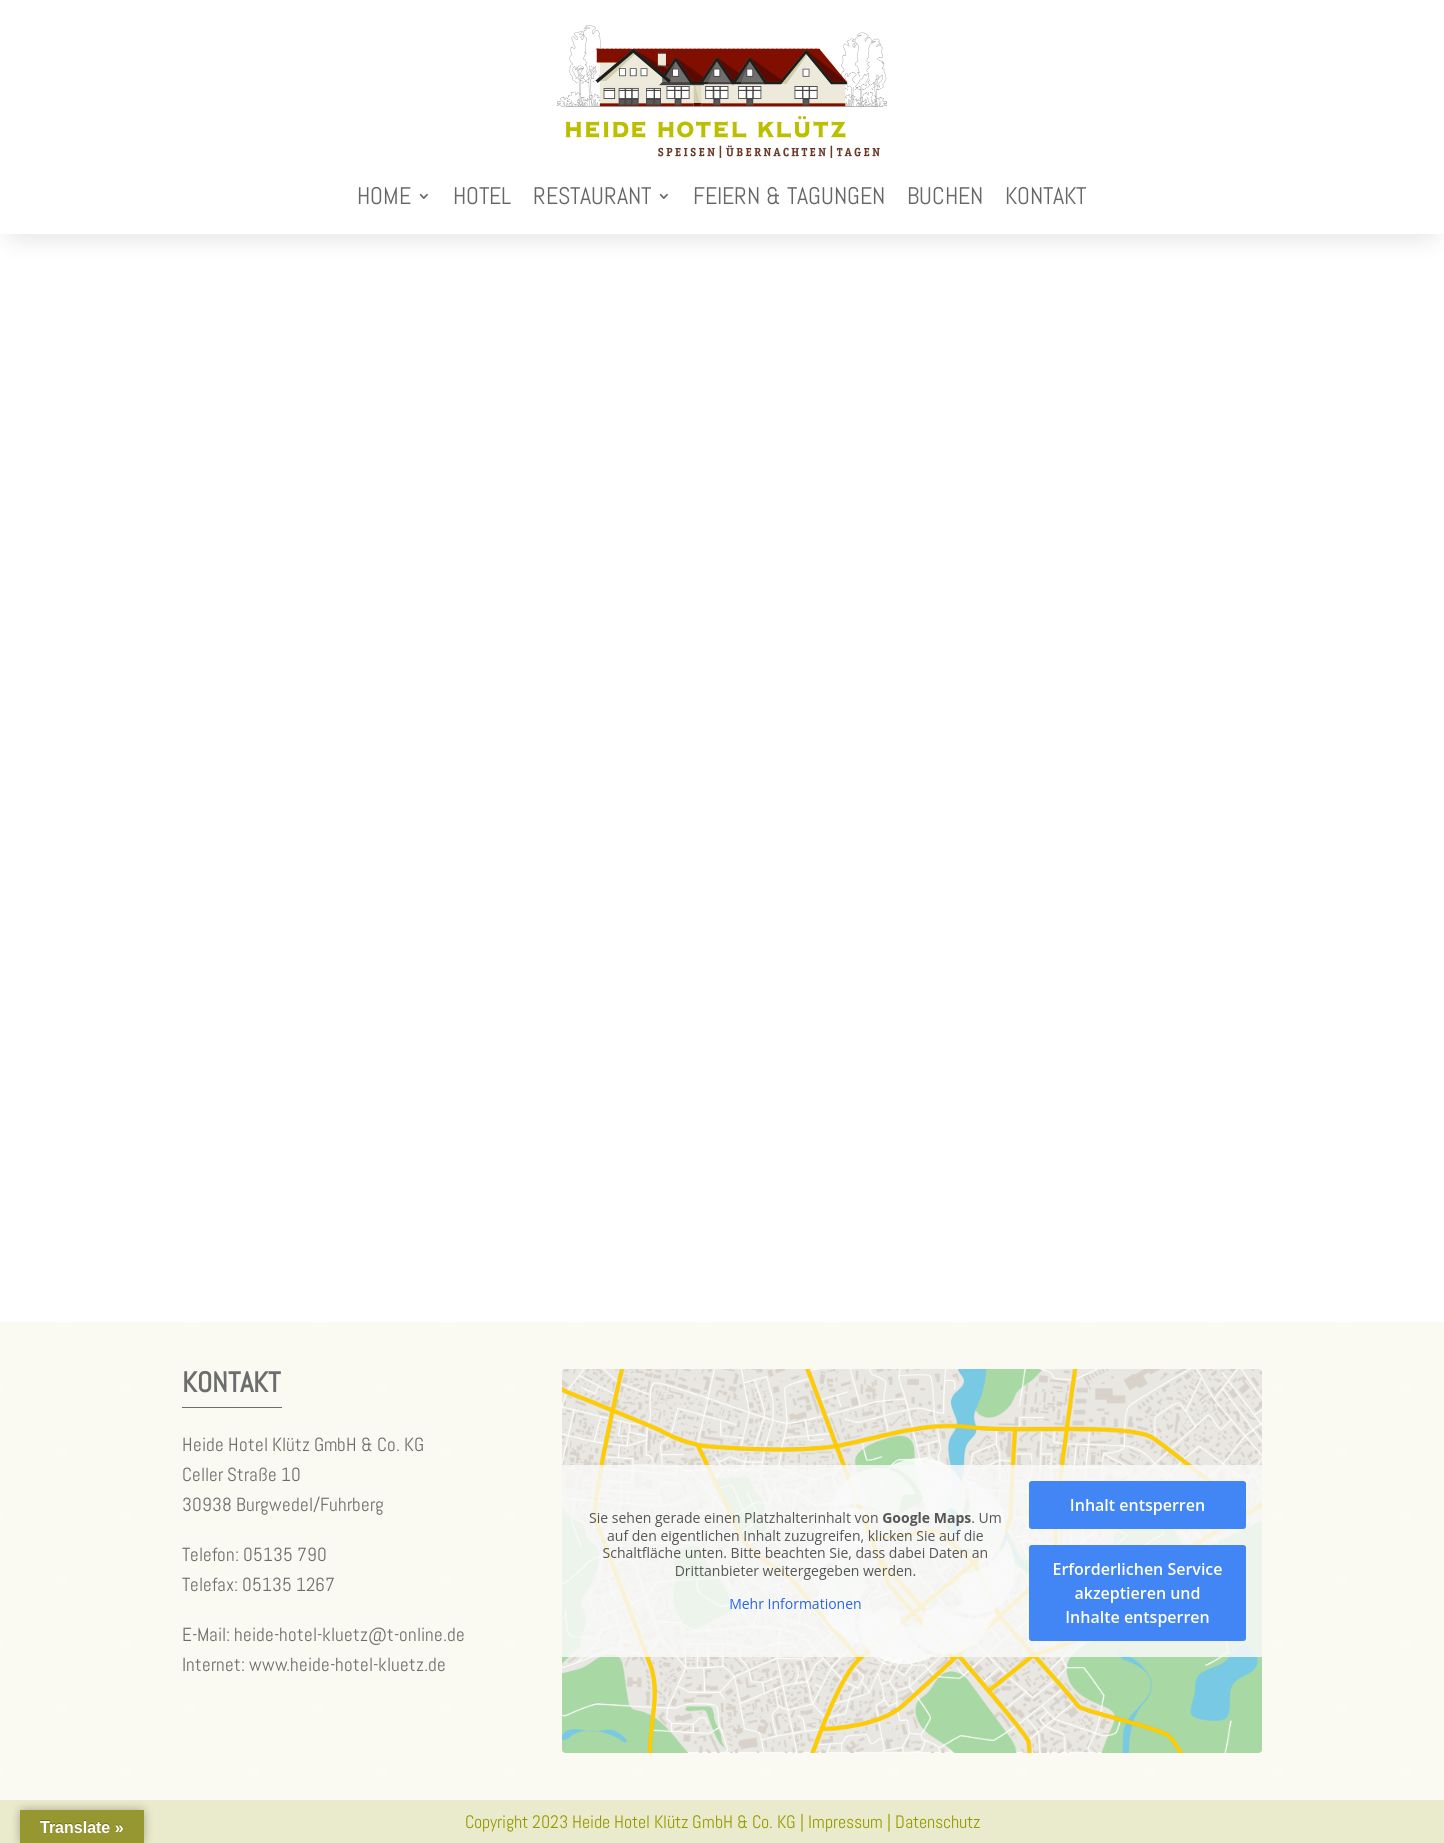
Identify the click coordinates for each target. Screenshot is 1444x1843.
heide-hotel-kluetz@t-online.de (349, 1634)
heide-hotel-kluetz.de (368, 1664)
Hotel (482, 195)
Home (384, 195)
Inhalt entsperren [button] (1137, 1505)
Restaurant (592, 195)
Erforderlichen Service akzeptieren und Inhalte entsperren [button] (1137, 1593)
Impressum (845, 1821)
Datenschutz (937, 1821)
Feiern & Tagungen (789, 195)
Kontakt (1045, 195)
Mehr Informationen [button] (795, 1604)
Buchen (945, 195)
